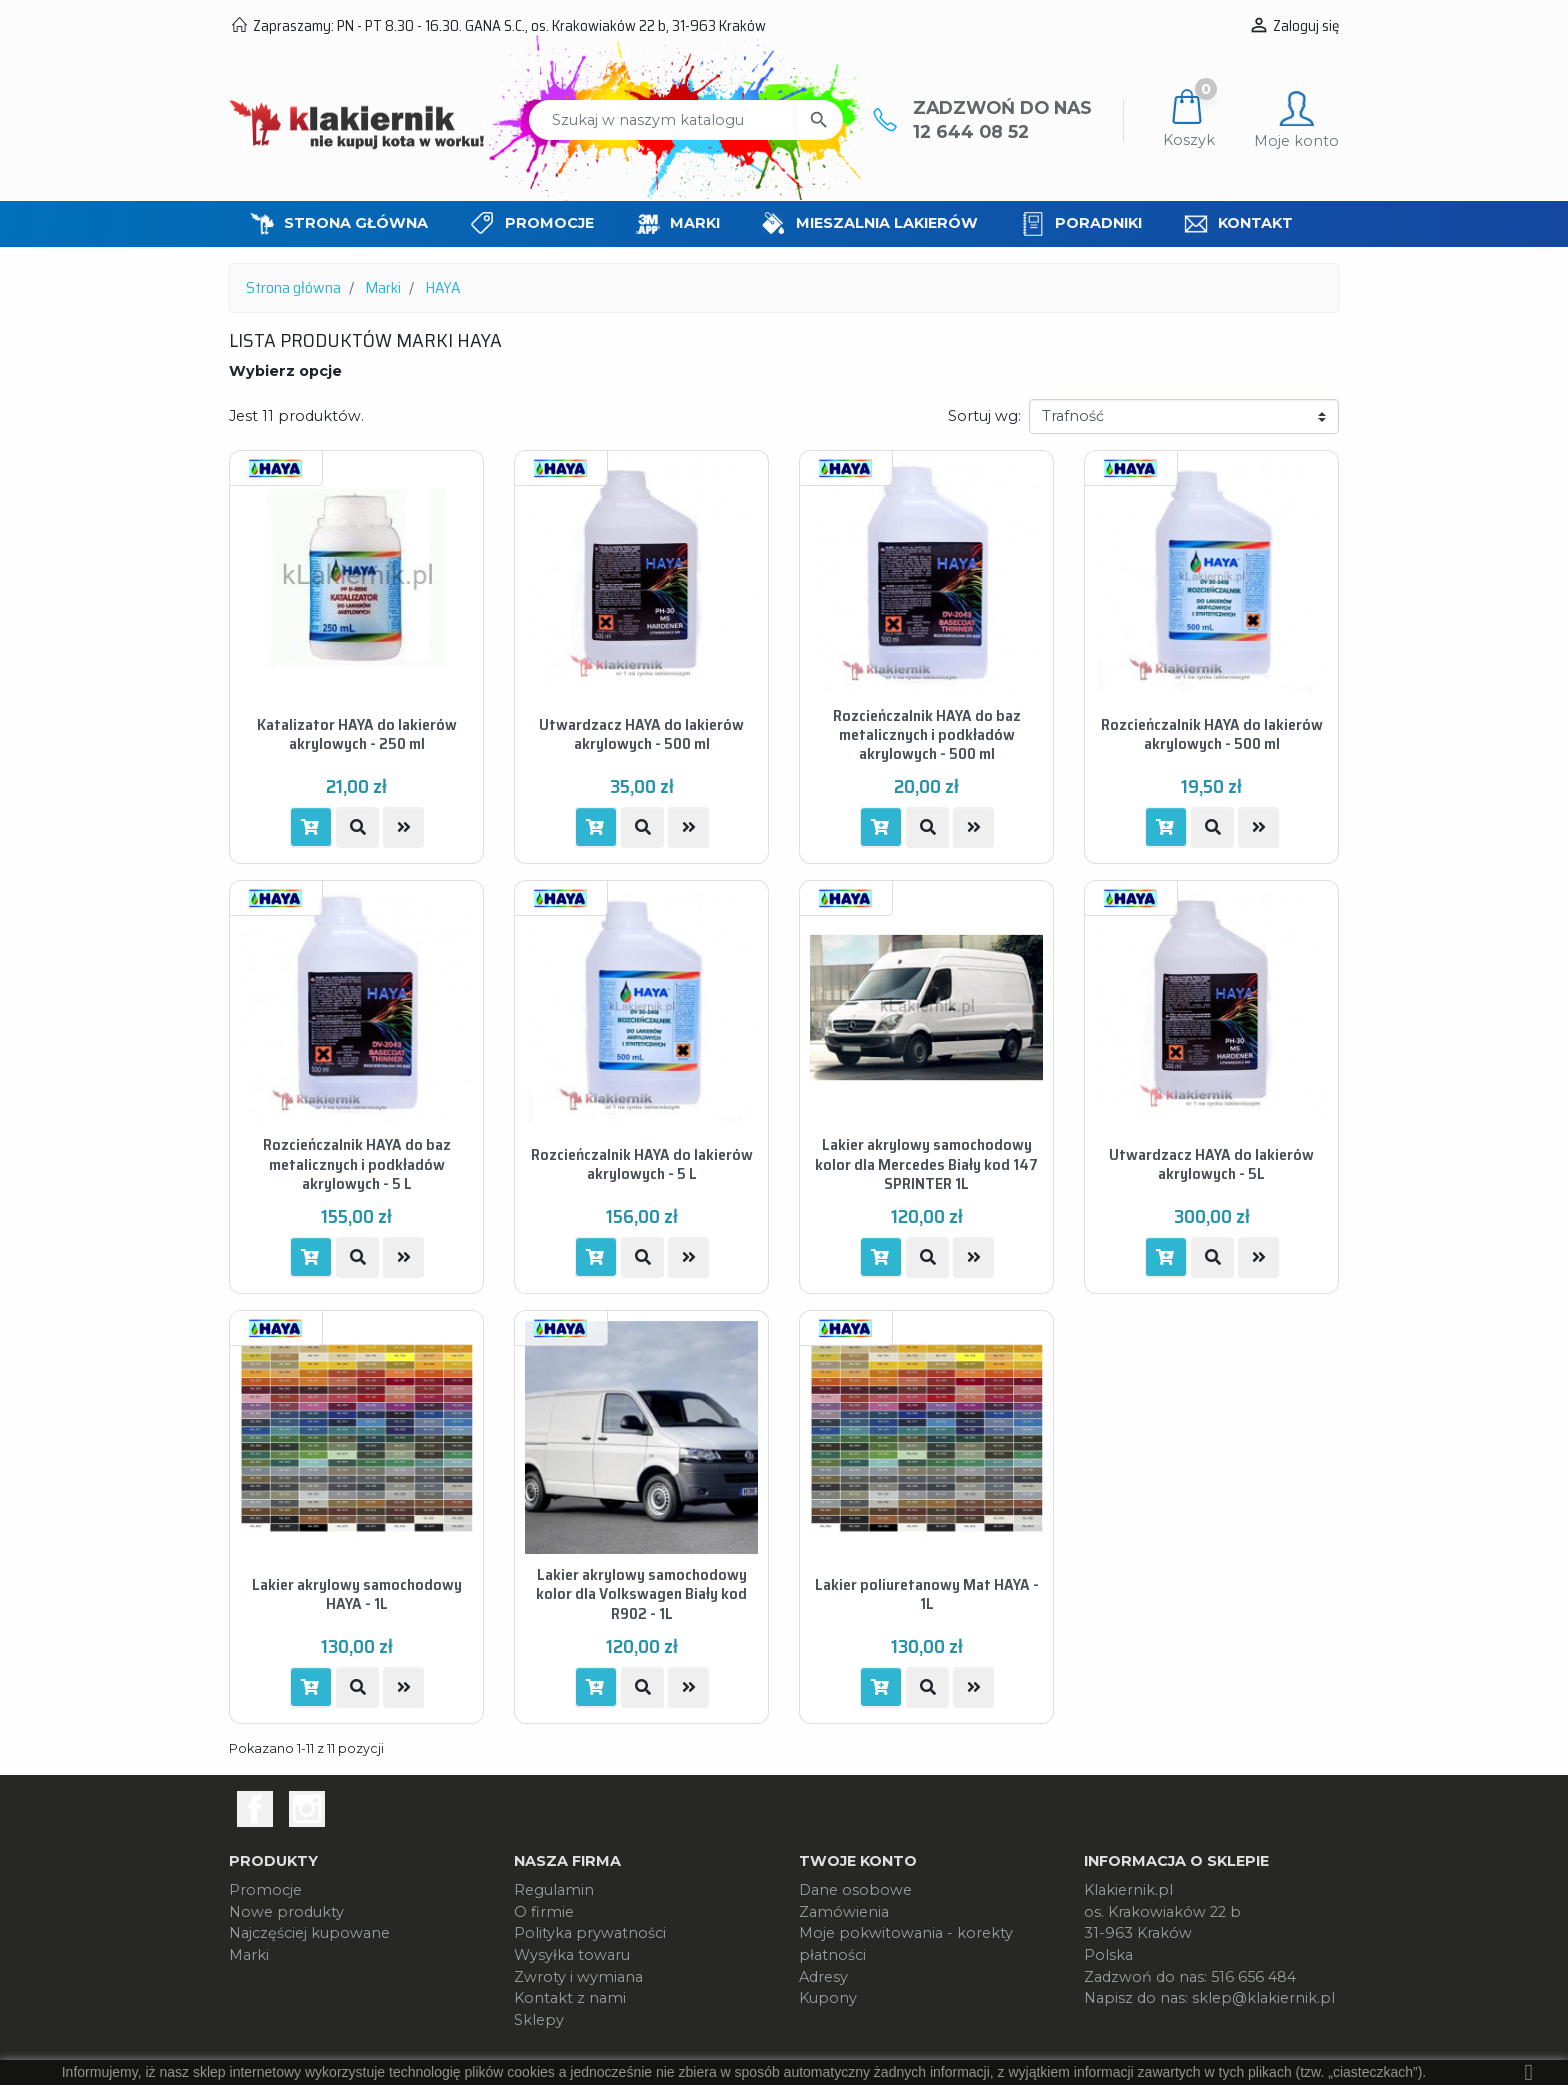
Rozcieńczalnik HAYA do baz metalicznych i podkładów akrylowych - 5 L (357, 1164)
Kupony (828, 1998)
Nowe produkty (286, 1912)
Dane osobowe (855, 1890)
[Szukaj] (662, 120)
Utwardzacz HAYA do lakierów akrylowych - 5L (1211, 1164)
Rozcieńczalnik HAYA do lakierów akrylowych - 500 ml (1212, 734)
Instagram (307, 1809)
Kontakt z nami (570, 1998)
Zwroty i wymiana (578, 1977)
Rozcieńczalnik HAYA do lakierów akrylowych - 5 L (642, 1164)
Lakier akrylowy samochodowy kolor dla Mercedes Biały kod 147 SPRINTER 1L (926, 1164)
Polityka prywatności (590, 1933)
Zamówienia (844, 1912)
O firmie (544, 1912)
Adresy (823, 1977)
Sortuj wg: (984, 416)
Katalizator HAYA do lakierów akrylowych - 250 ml (357, 734)
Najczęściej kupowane (309, 1933)
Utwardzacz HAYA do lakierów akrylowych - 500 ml (641, 734)
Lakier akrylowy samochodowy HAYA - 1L (357, 1594)
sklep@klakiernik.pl (1263, 1998)
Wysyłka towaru (572, 1955)
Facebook (255, 1809)
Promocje (265, 1890)
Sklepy (539, 2020)
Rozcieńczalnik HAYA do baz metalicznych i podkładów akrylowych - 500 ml (927, 734)
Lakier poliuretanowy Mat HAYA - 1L (927, 1594)
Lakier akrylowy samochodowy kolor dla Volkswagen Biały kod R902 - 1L (641, 1594)
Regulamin (554, 1890)
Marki (249, 1955)
